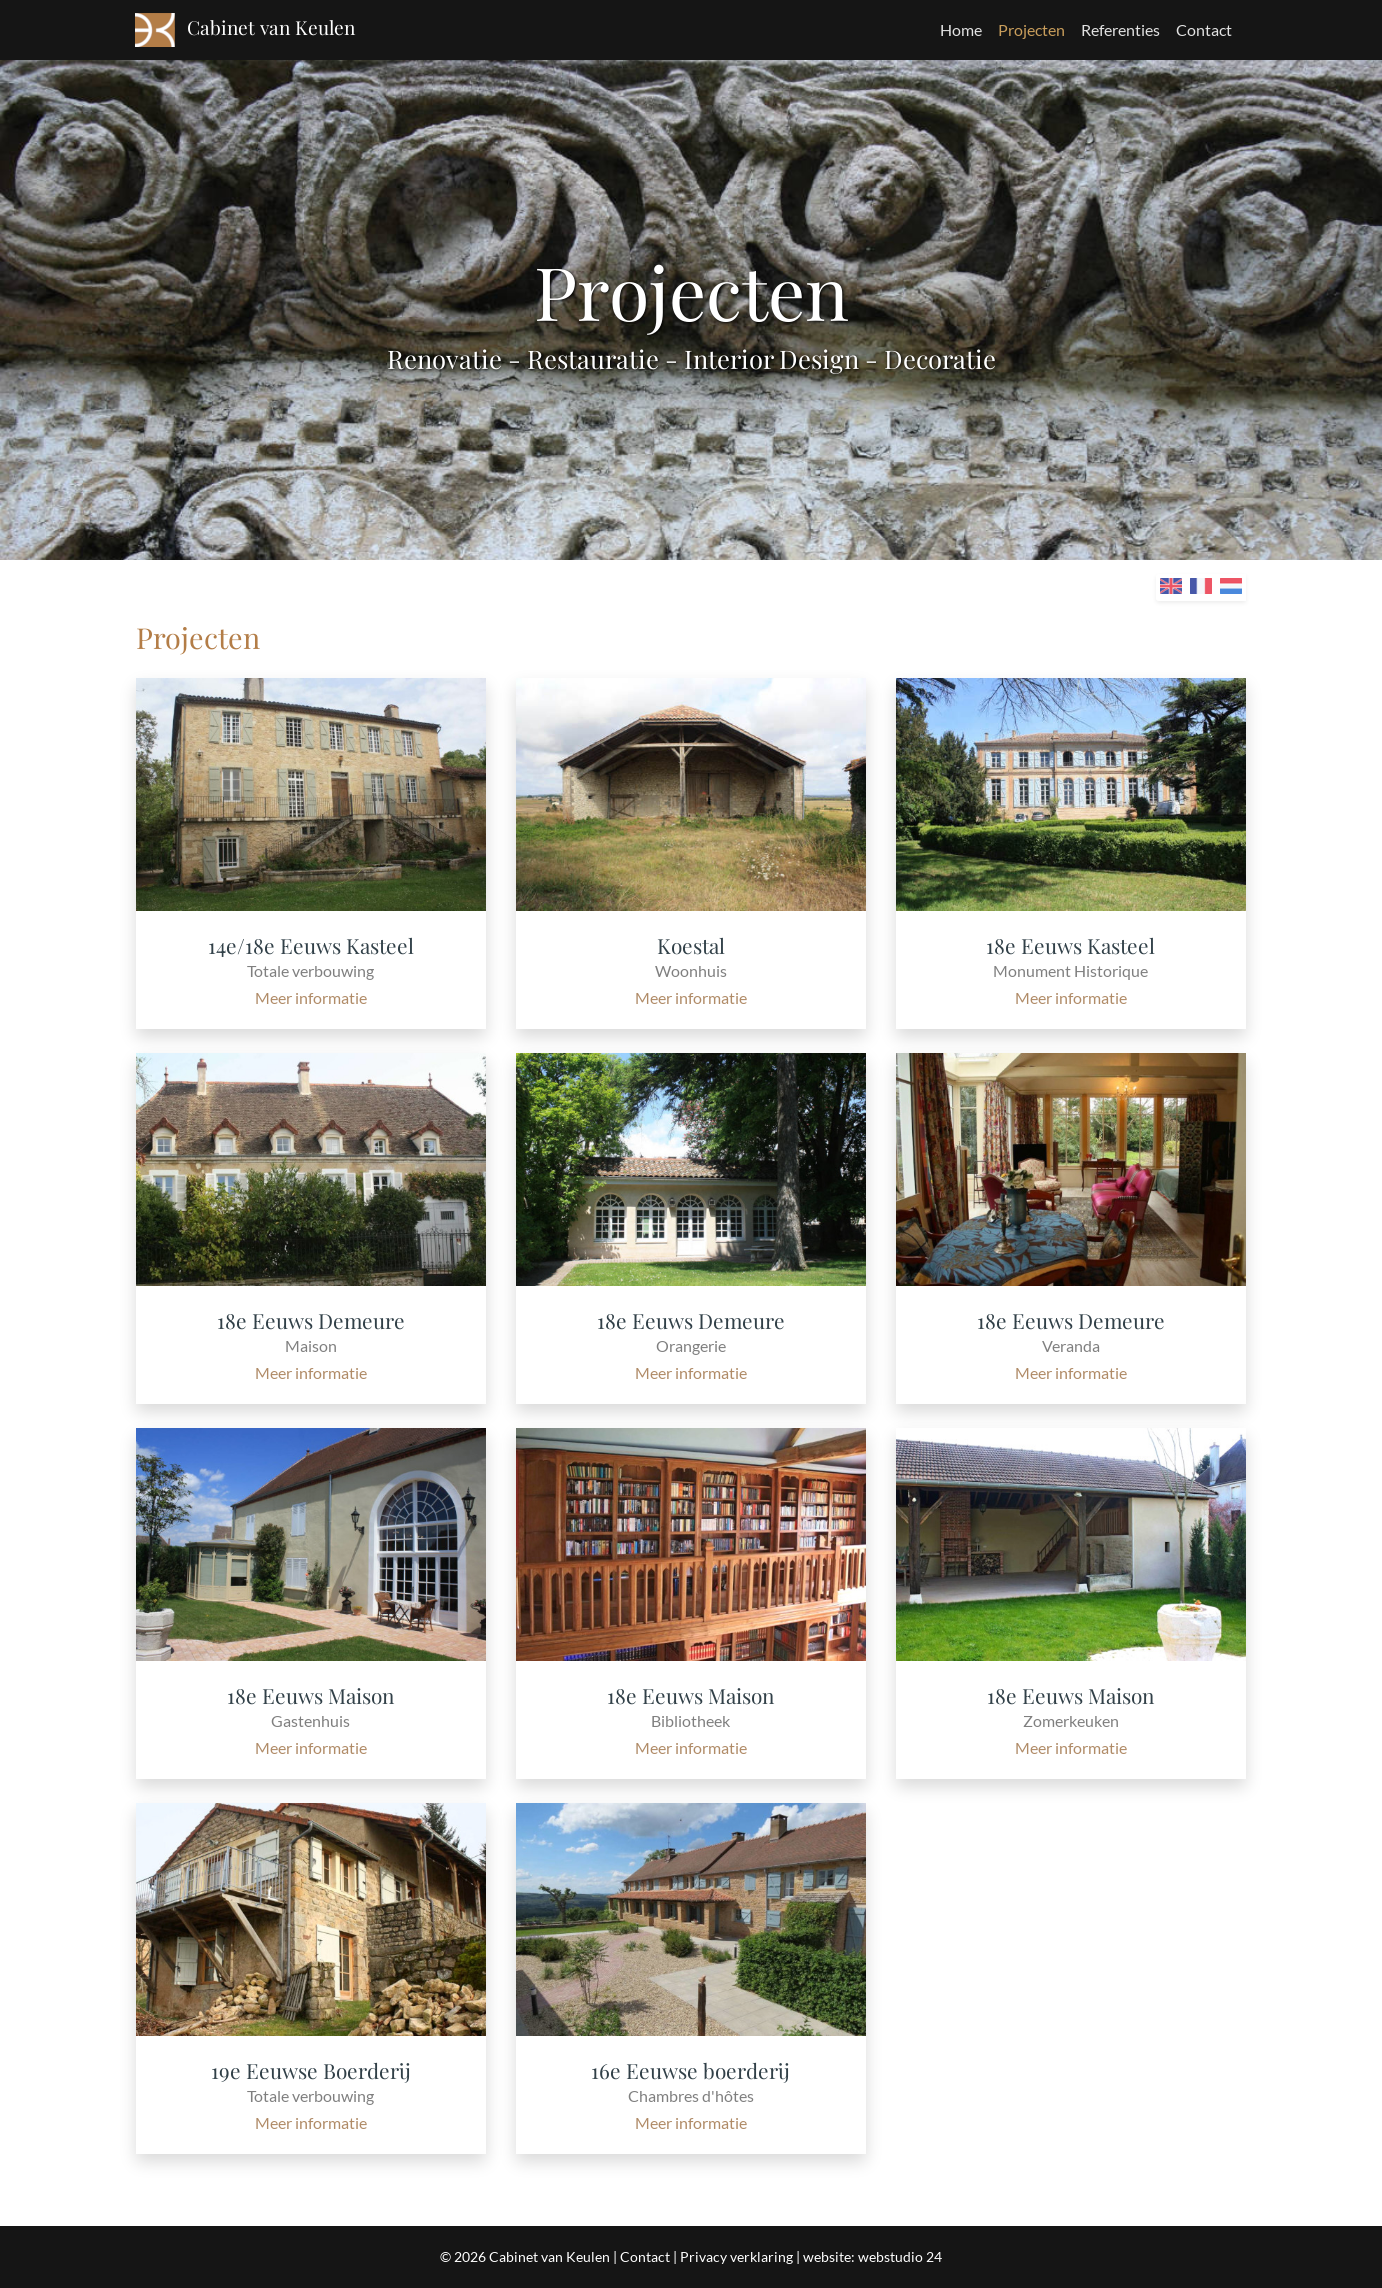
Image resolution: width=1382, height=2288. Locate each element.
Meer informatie (311, 997)
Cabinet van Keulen (549, 2256)
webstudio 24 (900, 2256)
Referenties (1120, 29)
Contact (1204, 29)
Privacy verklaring (736, 2256)
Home (961, 29)
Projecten (1031, 29)
